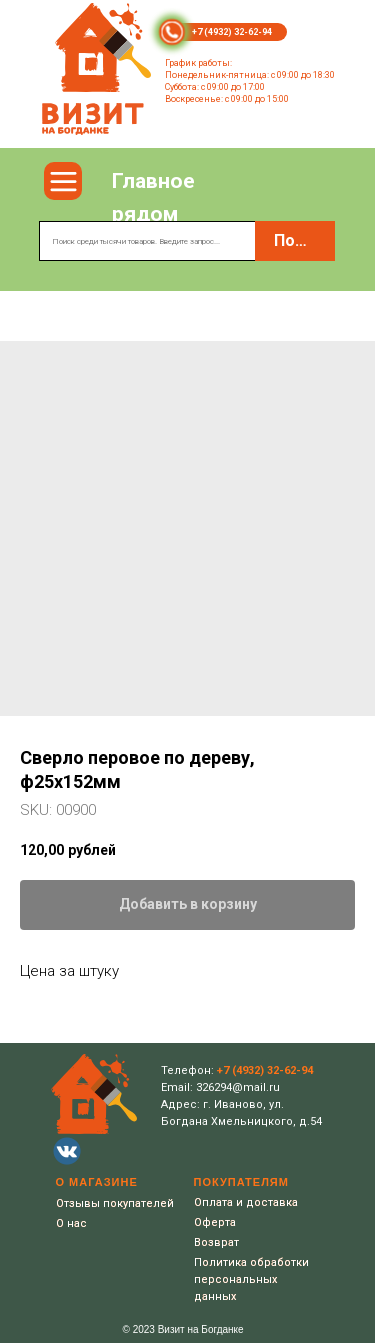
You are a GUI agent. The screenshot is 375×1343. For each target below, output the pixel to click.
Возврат (216, 1242)
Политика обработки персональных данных (251, 1279)
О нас (71, 1223)
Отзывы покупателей (115, 1203)
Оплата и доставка (246, 1202)
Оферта (215, 1222)
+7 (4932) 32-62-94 (232, 32)
